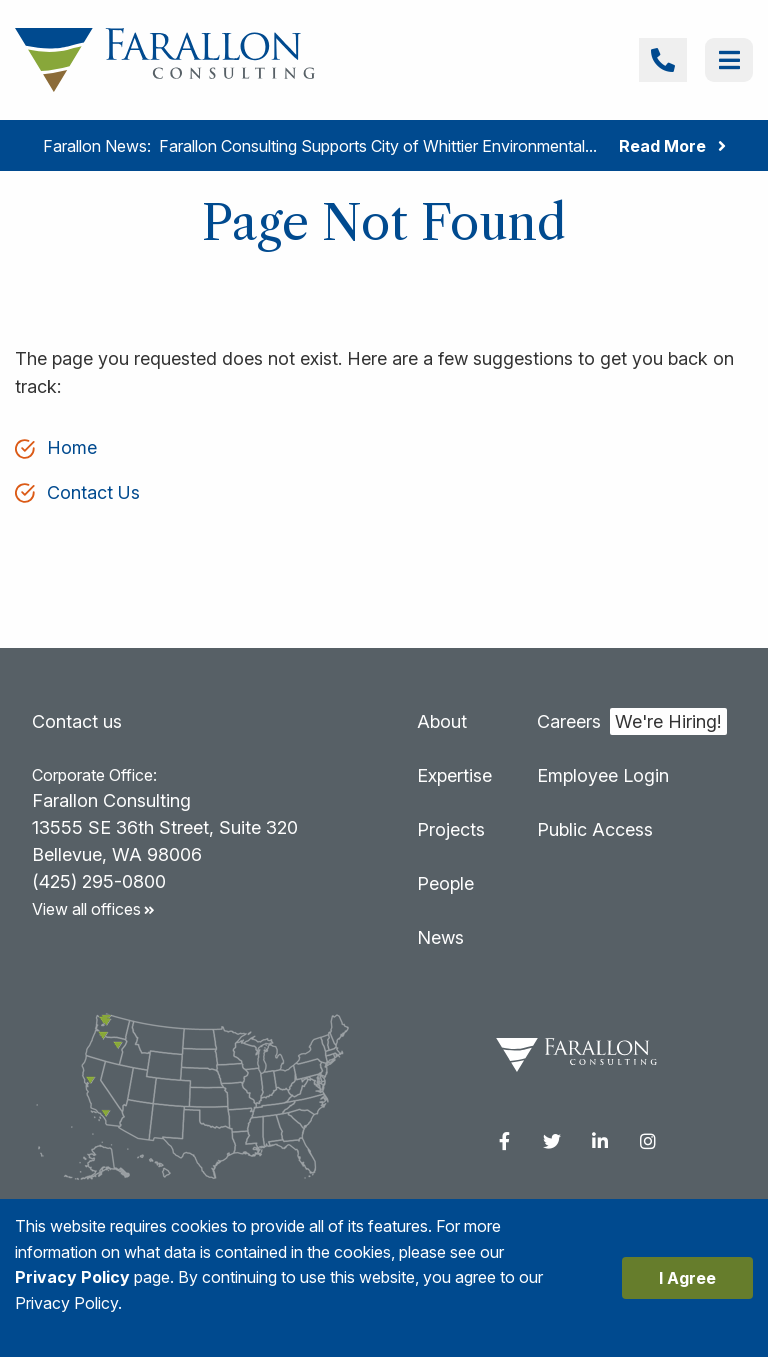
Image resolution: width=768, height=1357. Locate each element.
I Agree (687, 1278)
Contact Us (93, 492)
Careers (569, 721)
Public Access (595, 829)
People (445, 883)
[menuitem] (504, 1141)
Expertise (454, 775)
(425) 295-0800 (99, 881)
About (442, 721)
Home (72, 447)
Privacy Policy (72, 1277)
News (440, 937)
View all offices (98, 909)
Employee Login (603, 775)
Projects (451, 829)
